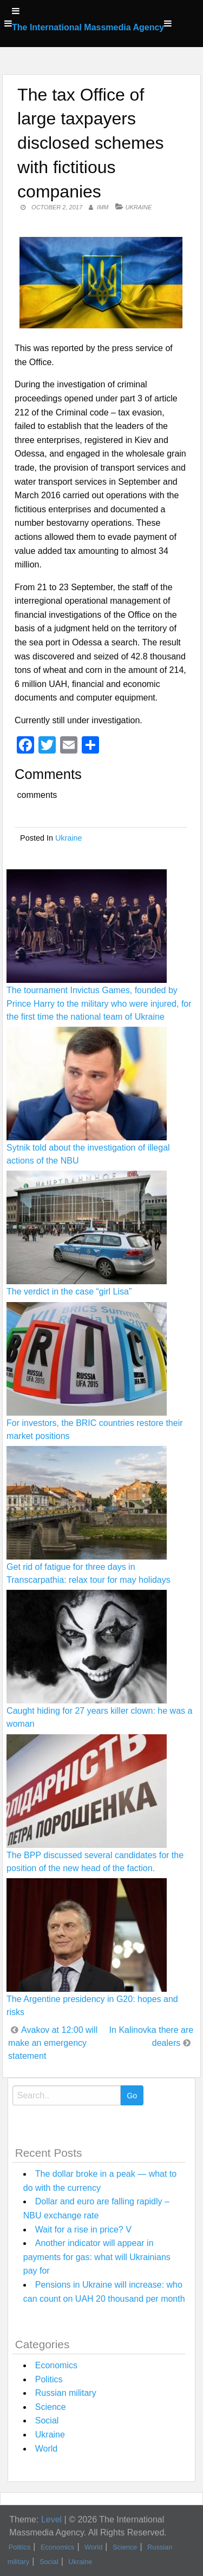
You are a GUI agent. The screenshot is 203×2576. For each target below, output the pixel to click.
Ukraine (139, 207)
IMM (102, 207)
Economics (56, 2365)
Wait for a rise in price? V (83, 2229)
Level (51, 2519)
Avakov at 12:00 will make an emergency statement (52, 2042)
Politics (49, 2379)
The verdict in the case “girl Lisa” (69, 1291)
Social (47, 2420)
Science (50, 2407)
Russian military (65, 2392)
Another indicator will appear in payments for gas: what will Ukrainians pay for (97, 2256)
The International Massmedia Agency (88, 27)
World (46, 2448)
